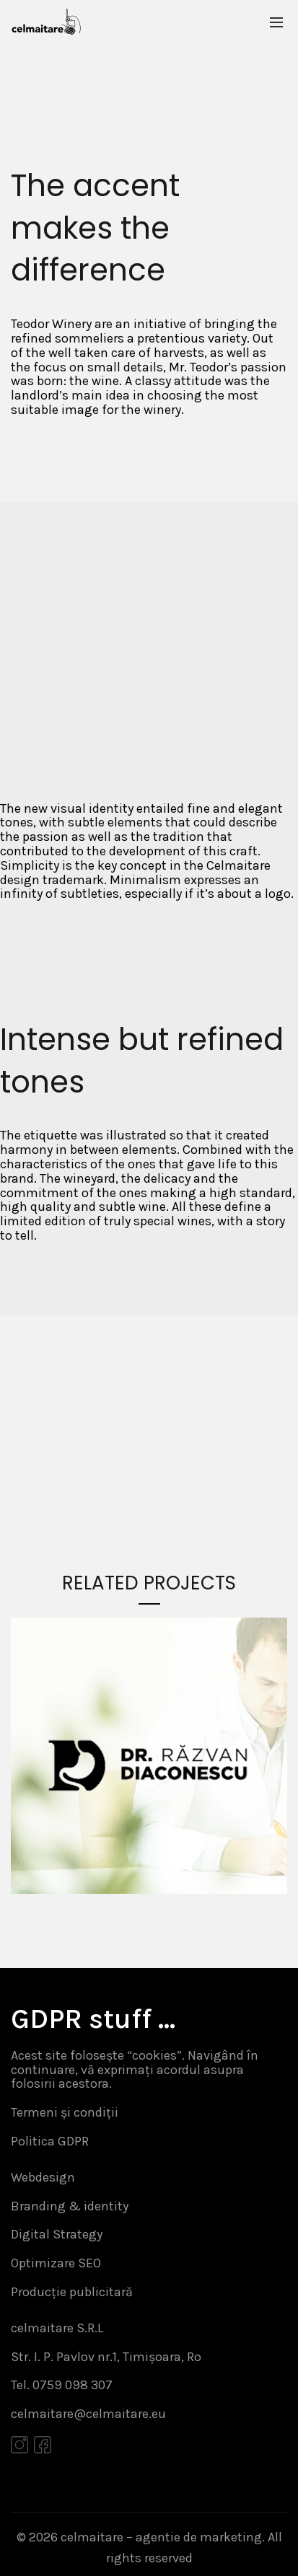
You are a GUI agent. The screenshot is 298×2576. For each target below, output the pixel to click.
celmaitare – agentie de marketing (161, 2537)
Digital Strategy (56, 2234)
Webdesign (43, 2177)
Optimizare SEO (56, 2263)
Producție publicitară (72, 2292)
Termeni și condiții (64, 2112)
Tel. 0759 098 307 (62, 2385)
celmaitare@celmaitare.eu (88, 2414)
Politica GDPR (50, 2141)
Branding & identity (69, 2206)
